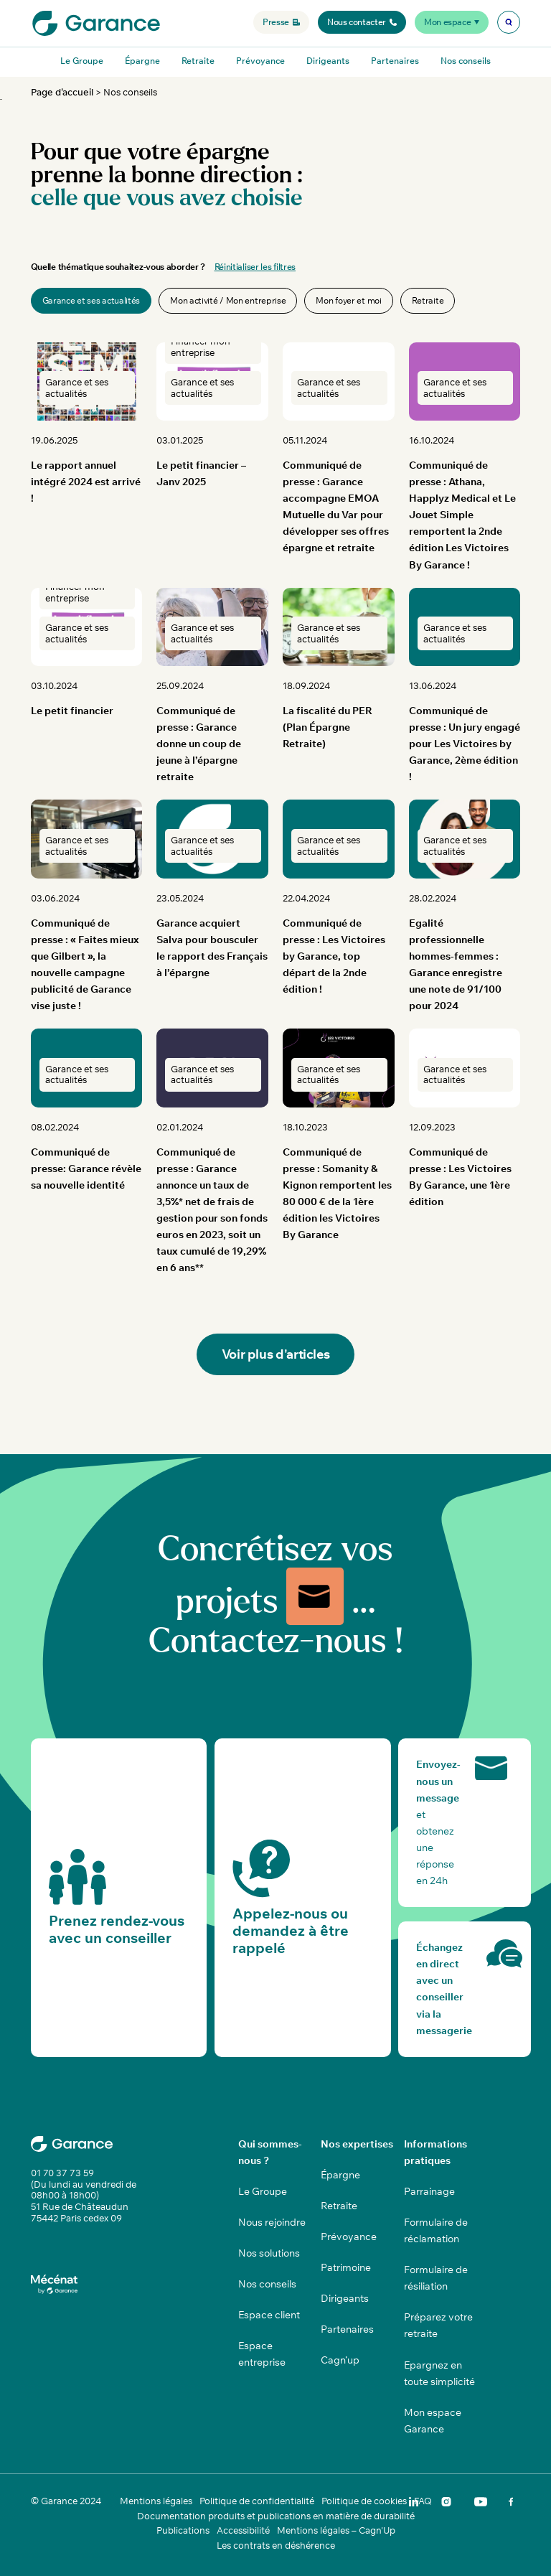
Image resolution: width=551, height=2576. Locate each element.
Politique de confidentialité (256, 2501)
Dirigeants (327, 60)
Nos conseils (466, 60)
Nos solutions (269, 2253)
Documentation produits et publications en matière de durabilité (276, 2516)
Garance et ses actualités (91, 300)
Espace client (269, 2314)
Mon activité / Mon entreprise (228, 300)
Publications (182, 2530)
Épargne (142, 60)
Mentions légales (156, 2501)
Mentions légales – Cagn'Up (336, 2530)
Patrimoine (346, 2267)
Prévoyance (260, 60)
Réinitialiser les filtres (255, 266)
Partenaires (395, 60)
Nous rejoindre (272, 2222)
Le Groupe (81, 60)
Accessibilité (243, 2530)
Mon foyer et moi (348, 300)
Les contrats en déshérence (276, 2545)
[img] (508, 22)
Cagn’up (340, 2359)
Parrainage (429, 2191)
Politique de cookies (364, 2501)
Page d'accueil (62, 92)
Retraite (198, 60)
